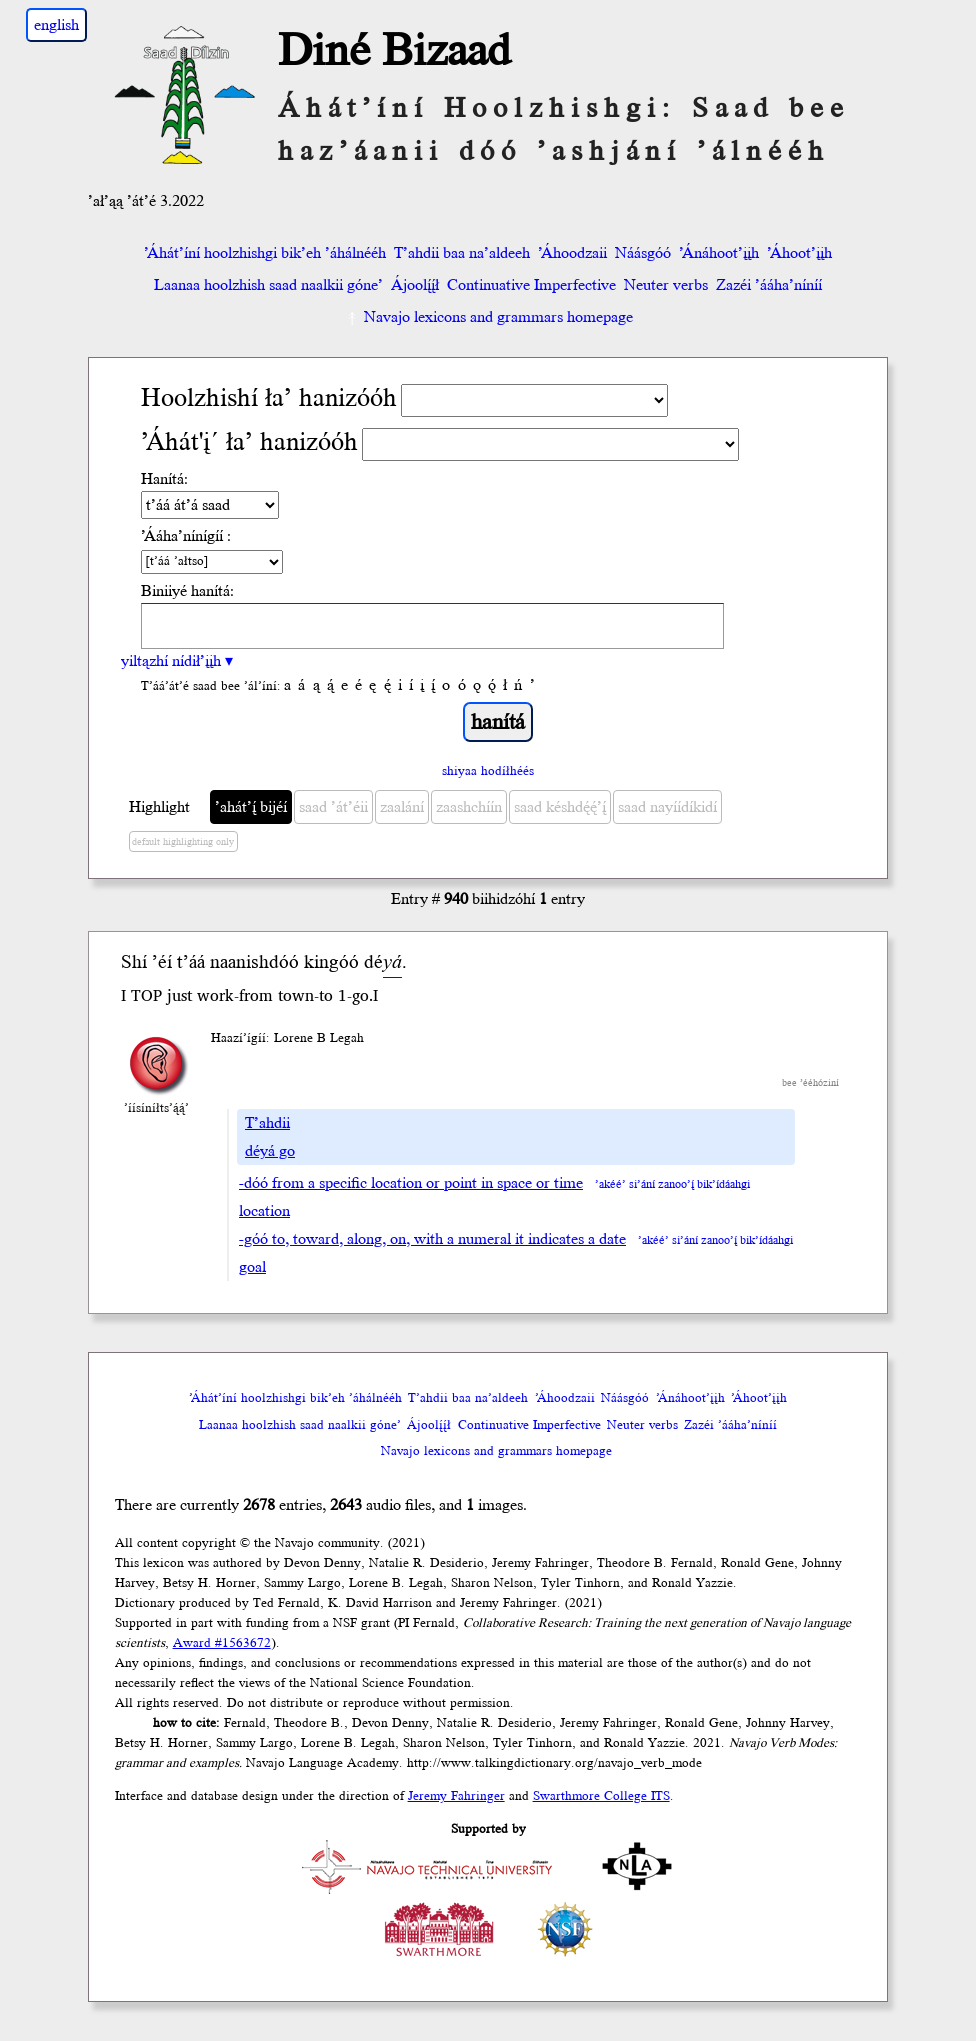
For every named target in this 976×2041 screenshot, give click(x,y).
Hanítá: (164, 479)
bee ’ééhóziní (810, 1083)
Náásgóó (643, 253)
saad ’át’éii (333, 807)
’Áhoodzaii (572, 253)
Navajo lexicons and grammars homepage (488, 317)
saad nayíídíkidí (667, 807)
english (56, 25)
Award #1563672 (222, 1643)
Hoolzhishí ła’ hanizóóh (269, 398)
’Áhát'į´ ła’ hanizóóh (249, 442)
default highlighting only (183, 842)
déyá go (270, 1151)
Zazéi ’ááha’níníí (769, 285)
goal (252, 1267)
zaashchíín (469, 807)
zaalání (402, 807)
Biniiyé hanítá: (187, 591)
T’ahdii (267, 1123)
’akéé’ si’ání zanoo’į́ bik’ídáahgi (672, 1184)
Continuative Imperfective (531, 285)
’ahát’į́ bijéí (251, 807)
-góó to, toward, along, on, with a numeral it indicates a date (432, 1239)
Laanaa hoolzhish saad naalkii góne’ (268, 285)
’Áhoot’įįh (799, 253)
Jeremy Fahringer (456, 1796)
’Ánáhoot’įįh (719, 253)
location (264, 1211)
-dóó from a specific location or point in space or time (411, 1183)
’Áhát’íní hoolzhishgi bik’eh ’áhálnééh (265, 253)
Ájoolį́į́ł (415, 285)
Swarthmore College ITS (601, 1796)
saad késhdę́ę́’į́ (560, 807)
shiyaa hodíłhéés (488, 771)
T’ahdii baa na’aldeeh (462, 253)
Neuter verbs (666, 285)
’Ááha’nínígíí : (186, 536)
